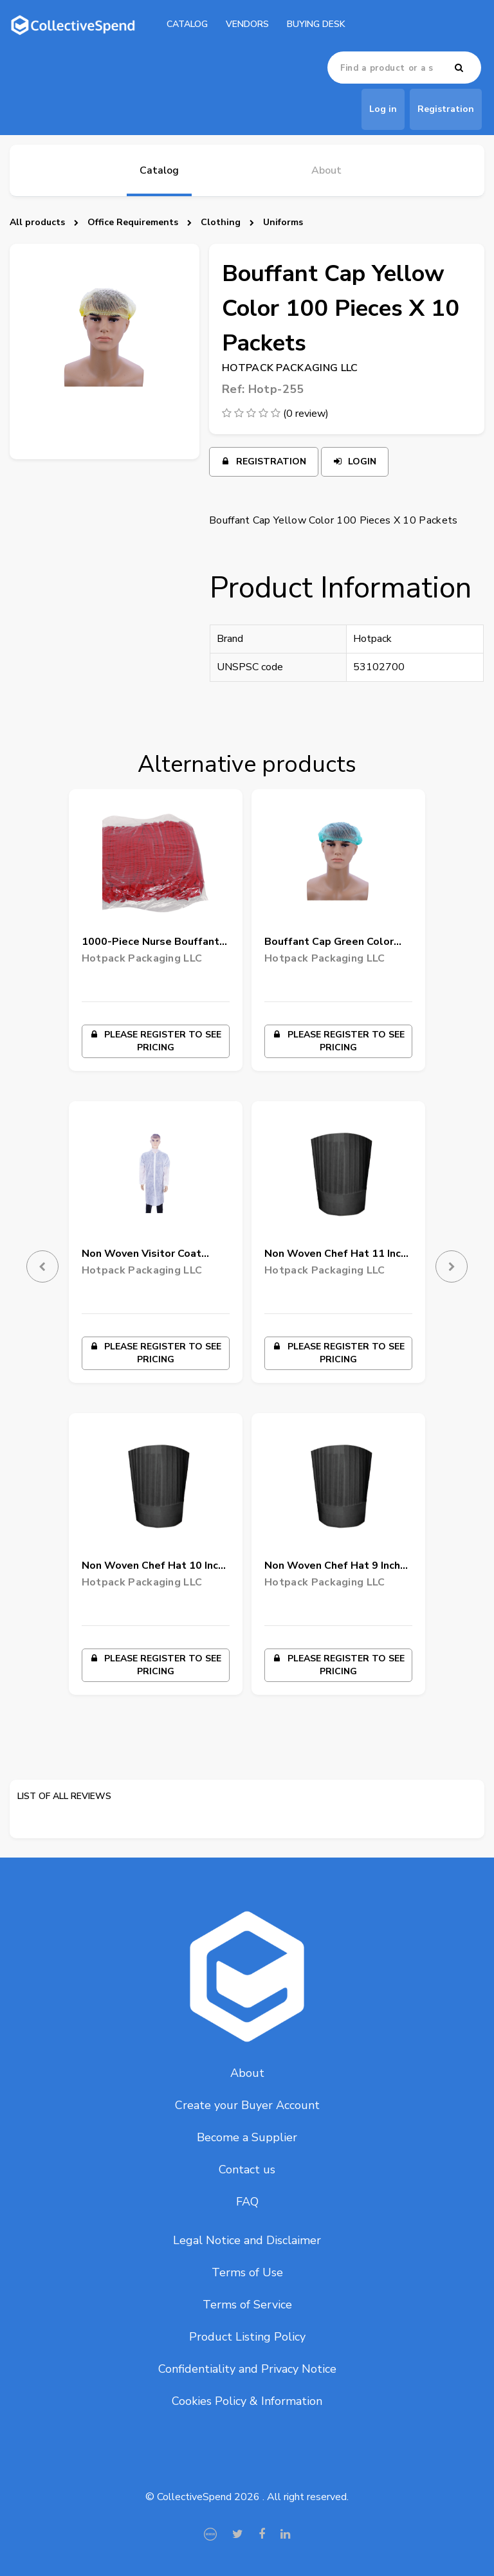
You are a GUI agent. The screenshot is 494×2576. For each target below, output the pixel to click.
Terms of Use (247, 2272)
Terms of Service (247, 2304)
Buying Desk (316, 24)
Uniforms (283, 222)
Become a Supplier (247, 2137)
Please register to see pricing (155, 1041)
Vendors (247, 24)
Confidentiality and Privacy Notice (247, 2369)
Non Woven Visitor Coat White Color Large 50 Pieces (153, 1256)
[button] (32, 1257)
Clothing (221, 222)
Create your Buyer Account (247, 2105)
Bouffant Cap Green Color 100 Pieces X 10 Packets (329, 944)
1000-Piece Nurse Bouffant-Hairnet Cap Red (153, 944)
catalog (187, 24)
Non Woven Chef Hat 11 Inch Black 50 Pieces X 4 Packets (335, 1256)
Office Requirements (132, 222)
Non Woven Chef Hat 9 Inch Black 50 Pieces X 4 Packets (335, 1567)
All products (37, 222)
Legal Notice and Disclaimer (247, 2240)
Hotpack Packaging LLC (290, 368)
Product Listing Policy (247, 2336)
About (247, 2073)
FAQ (247, 2201)
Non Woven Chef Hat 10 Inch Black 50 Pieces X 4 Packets (153, 1567)
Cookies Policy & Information (247, 2401)
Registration (263, 461)
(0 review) (306, 413)
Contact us (247, 2169)
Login (354, 461)
